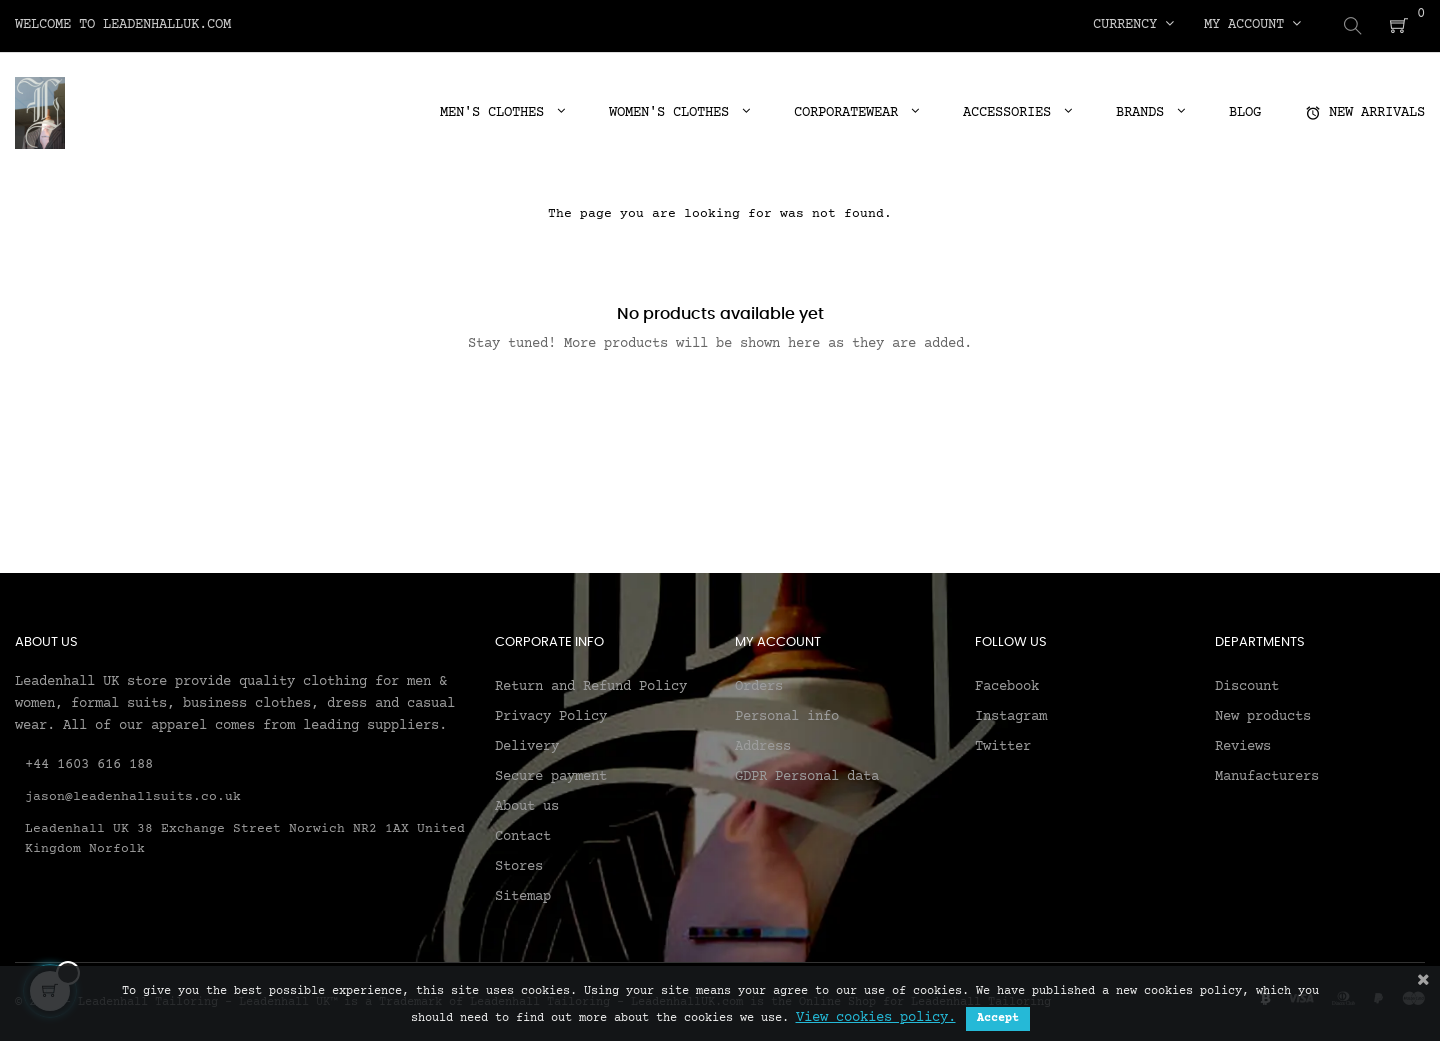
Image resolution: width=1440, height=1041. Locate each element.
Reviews (1243, 745)
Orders (759, 685)
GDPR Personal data (807, 775)
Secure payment (551, 775)
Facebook (1007, 685)
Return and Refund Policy (591, 685)
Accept (998, 1018)
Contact (523, 835)
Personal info (787, 715)
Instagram (1011, 715)
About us (527, 805)
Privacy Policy (551, 715)
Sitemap (523, 895)
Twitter (1003, 745)
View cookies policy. (876, 1018)
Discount (1247, 685)
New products (1263, 715)
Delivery (527, 745)
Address (763, 745)
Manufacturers (1267, 775)
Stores (519, 865)
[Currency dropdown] (1133, 25)
